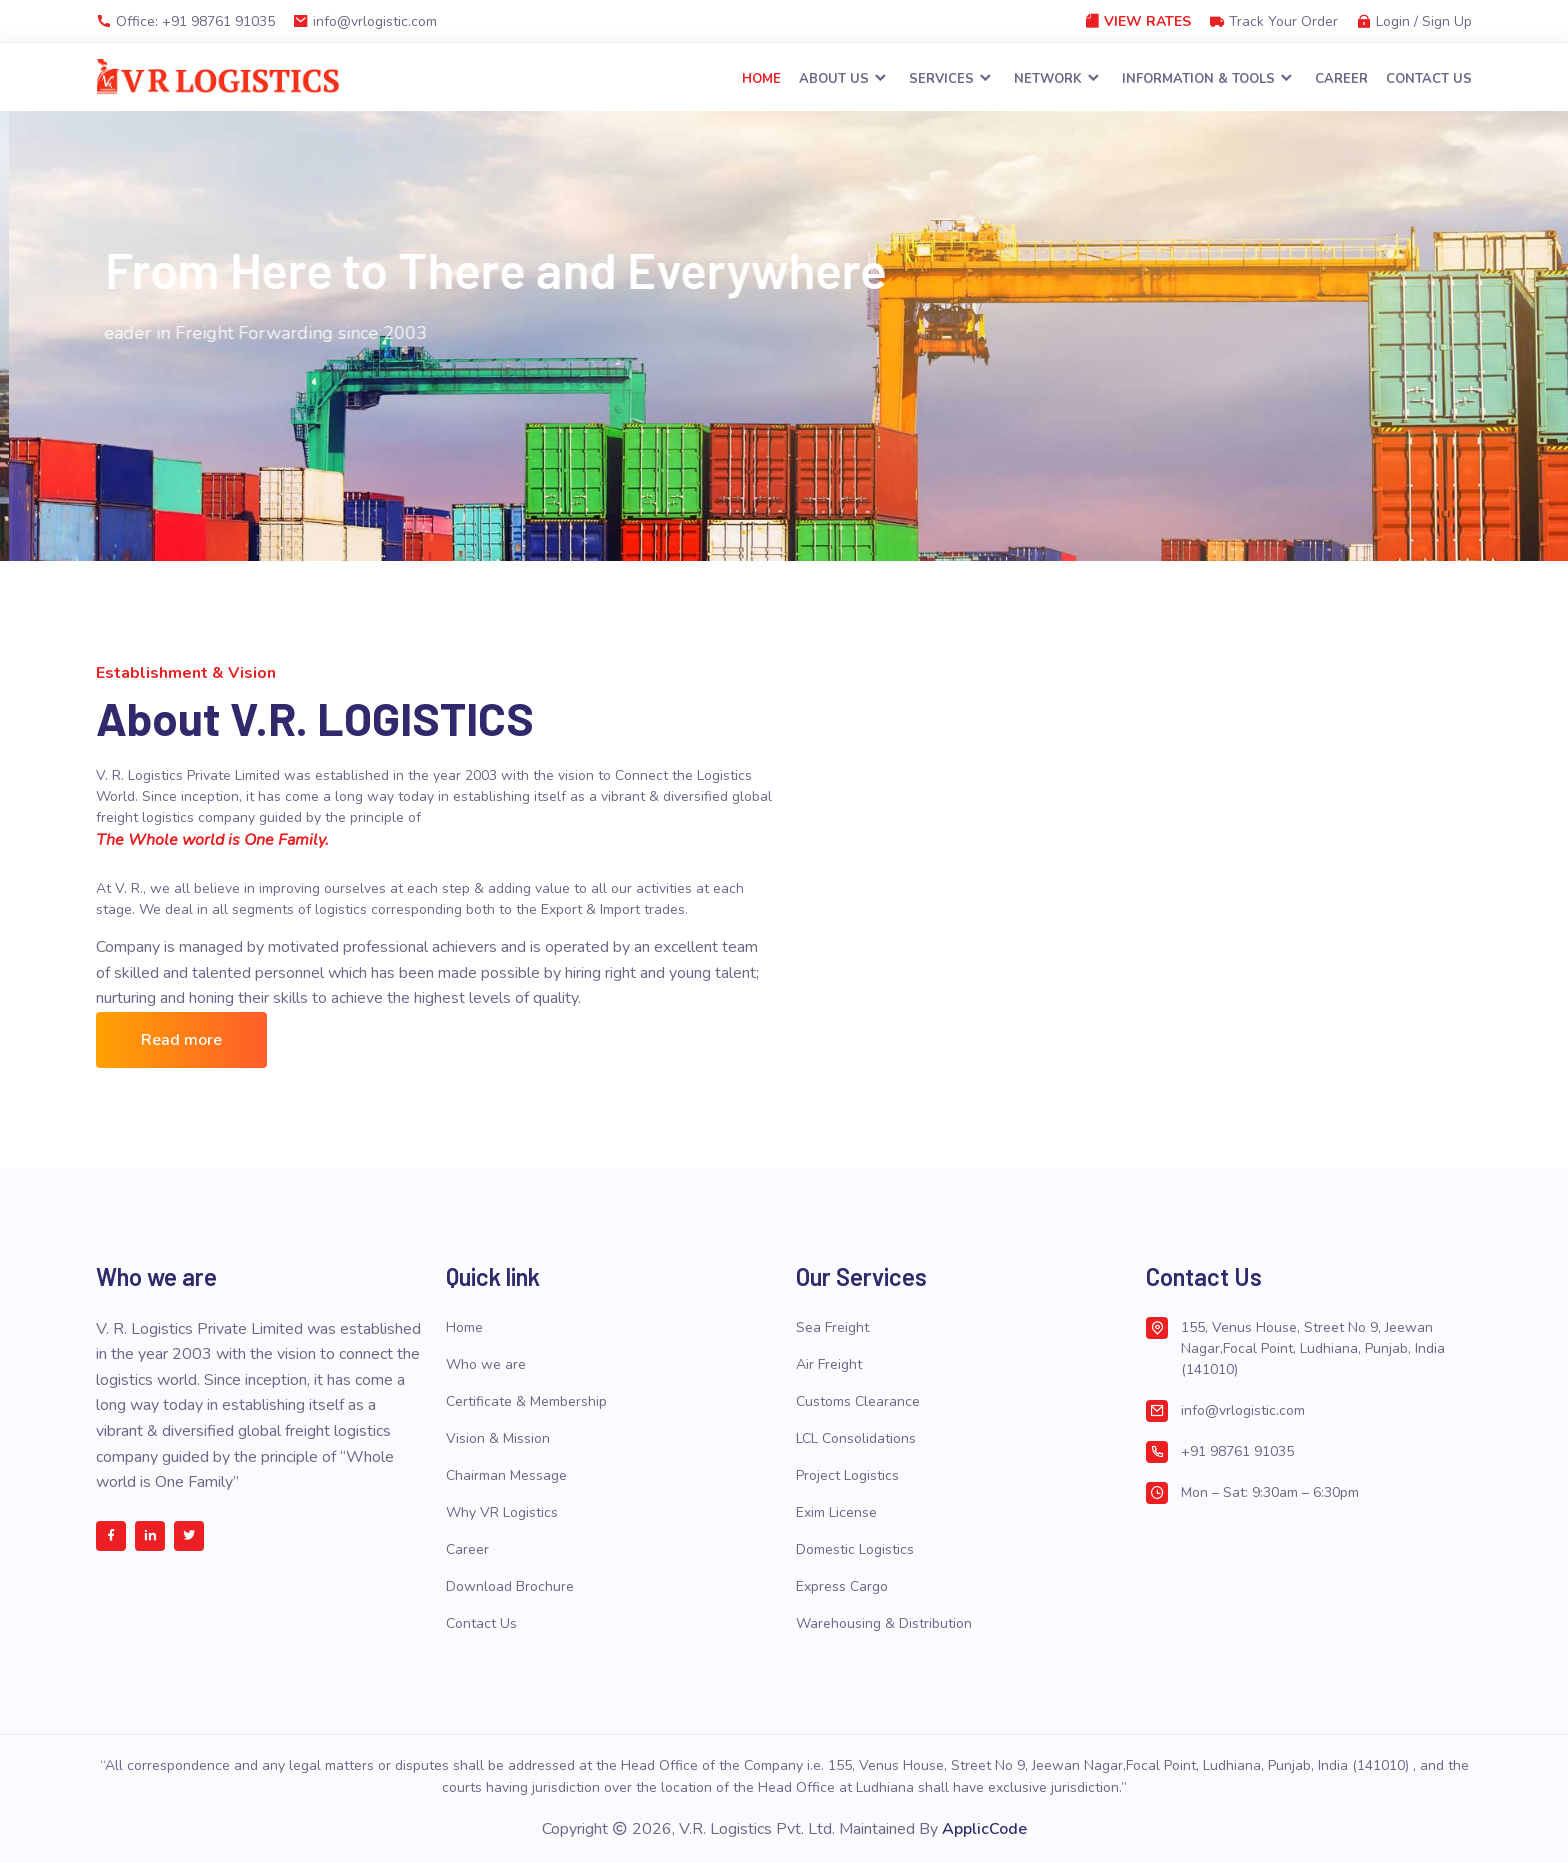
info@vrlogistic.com (365, 21)
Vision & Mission (498, 1438)
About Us (844, 79)
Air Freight (829, 1364)
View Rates (1137, 21)
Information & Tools (1208, 79)
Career (1341, 79)
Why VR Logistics (502, 1512)
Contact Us (1429, 79)
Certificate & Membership (526, 1401)
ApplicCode (984, 1830)
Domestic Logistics (855, 1549)
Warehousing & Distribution (884, 1623)
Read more (181, 1040)
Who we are (486, 1364)
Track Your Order (1273, 21)
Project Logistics (847, 1475)
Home (761, 79)
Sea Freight (832, 1327)
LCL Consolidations (856, 1438)
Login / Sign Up (1414, 21)
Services (951, 79)
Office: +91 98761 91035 (185, 21)
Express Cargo (842, 1586)
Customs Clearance (858, 1401)
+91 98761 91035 (1237, 1451)
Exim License (836, 1512)
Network (1058, 79)
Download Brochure (510, 1586)
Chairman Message (506, 1475)
